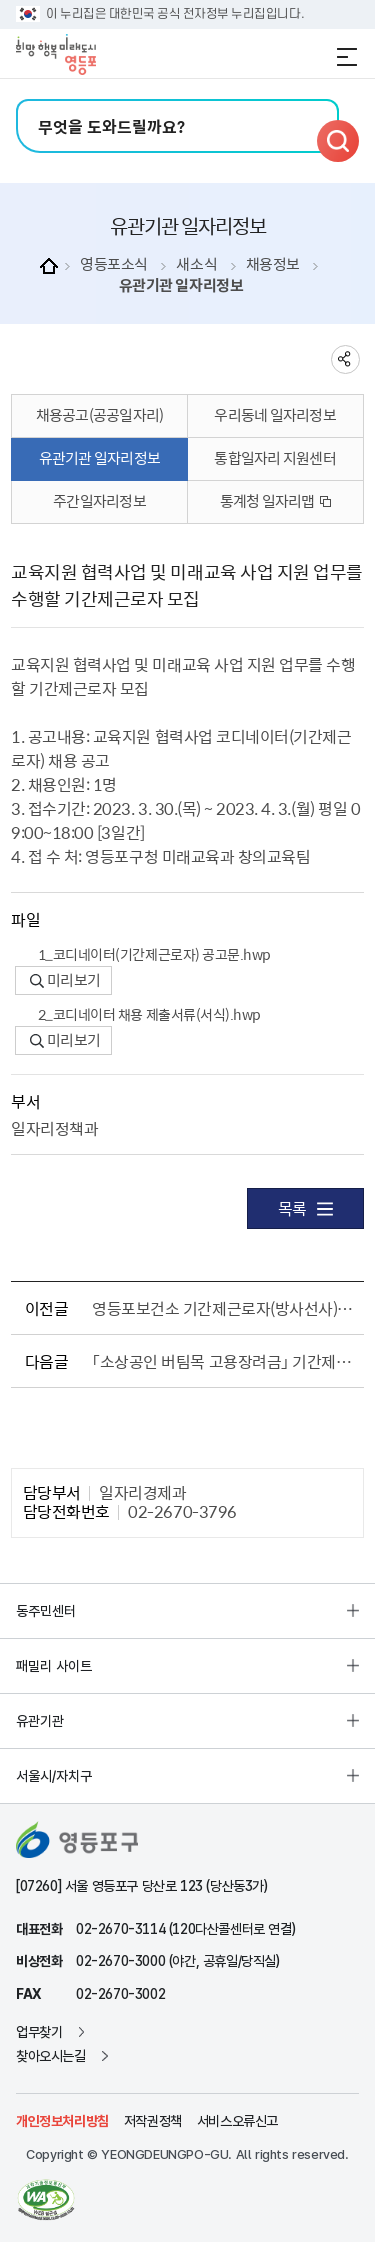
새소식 (196, 264)
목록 (305, 1208)
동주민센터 (46, 1611)
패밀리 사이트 (54, 1666)
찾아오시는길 (51, 2056)
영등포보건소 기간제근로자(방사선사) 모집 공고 (224, 1308)
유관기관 (40, 1721)
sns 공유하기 (345, 359)
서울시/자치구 (54, 1776)
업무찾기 (39, 2032)
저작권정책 (153, 2121)
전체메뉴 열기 (347, 57)
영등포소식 (114, 264)
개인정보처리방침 (62, 2121)
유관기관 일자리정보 (181, 285)
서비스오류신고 (237, 2121)
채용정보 (273, 264)
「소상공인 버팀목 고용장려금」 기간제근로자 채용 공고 (224, 1361)
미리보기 (65, 980)
